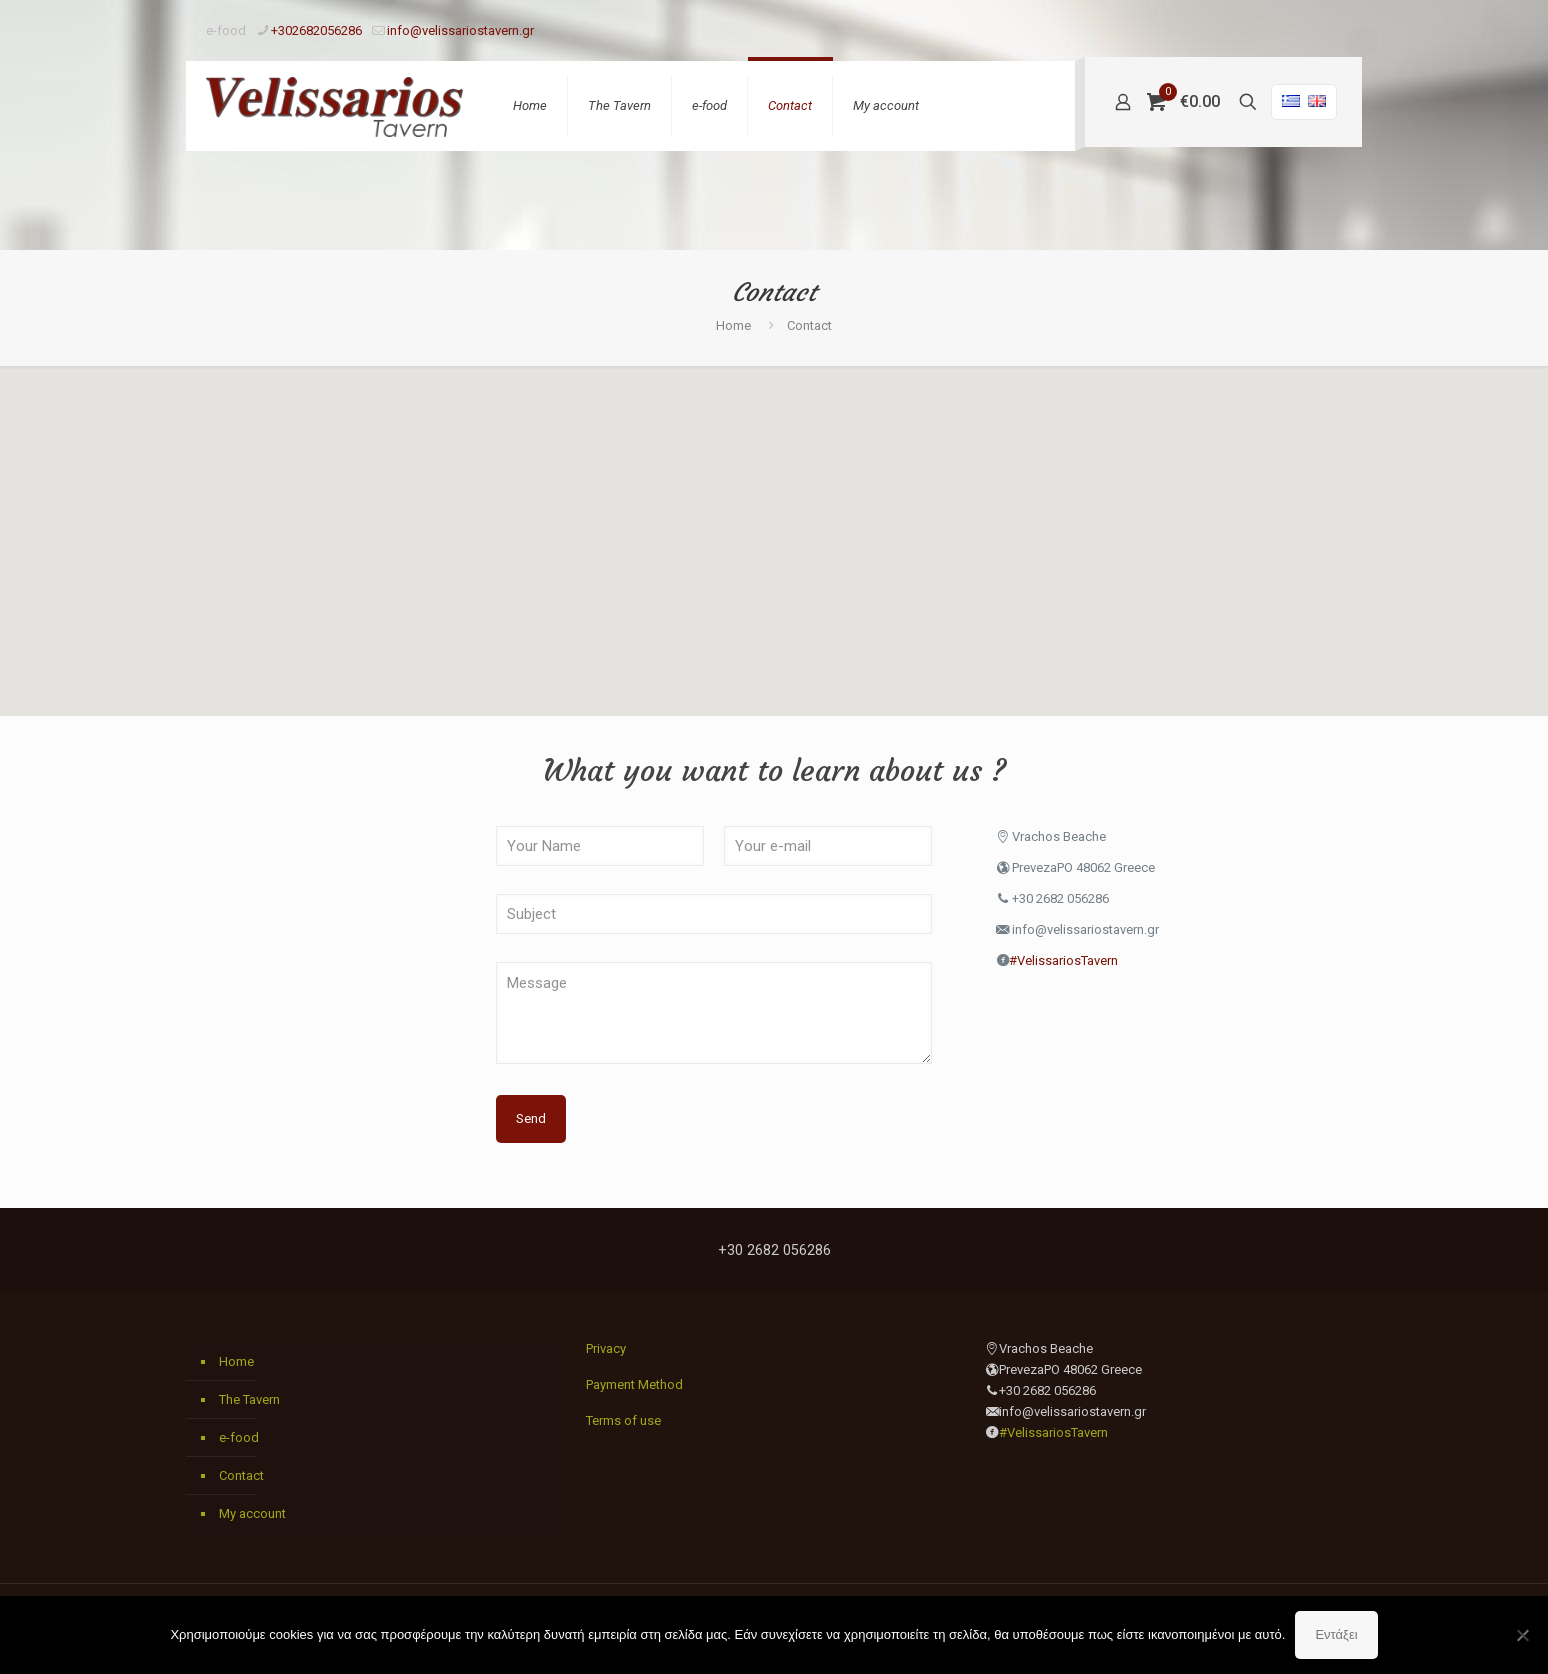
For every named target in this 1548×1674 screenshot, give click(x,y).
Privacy (606, 1348)
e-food (239, 1437)
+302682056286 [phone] (316, 30)
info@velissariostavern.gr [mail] (460, 30)
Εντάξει (1336, 1634)
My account (252, 1513)
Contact (241, 1475)
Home (733, 325)
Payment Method (634, 1384)
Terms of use (623, 1420)
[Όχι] (1523, 1635)
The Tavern (249, 1399)
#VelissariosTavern (1063, 960)
